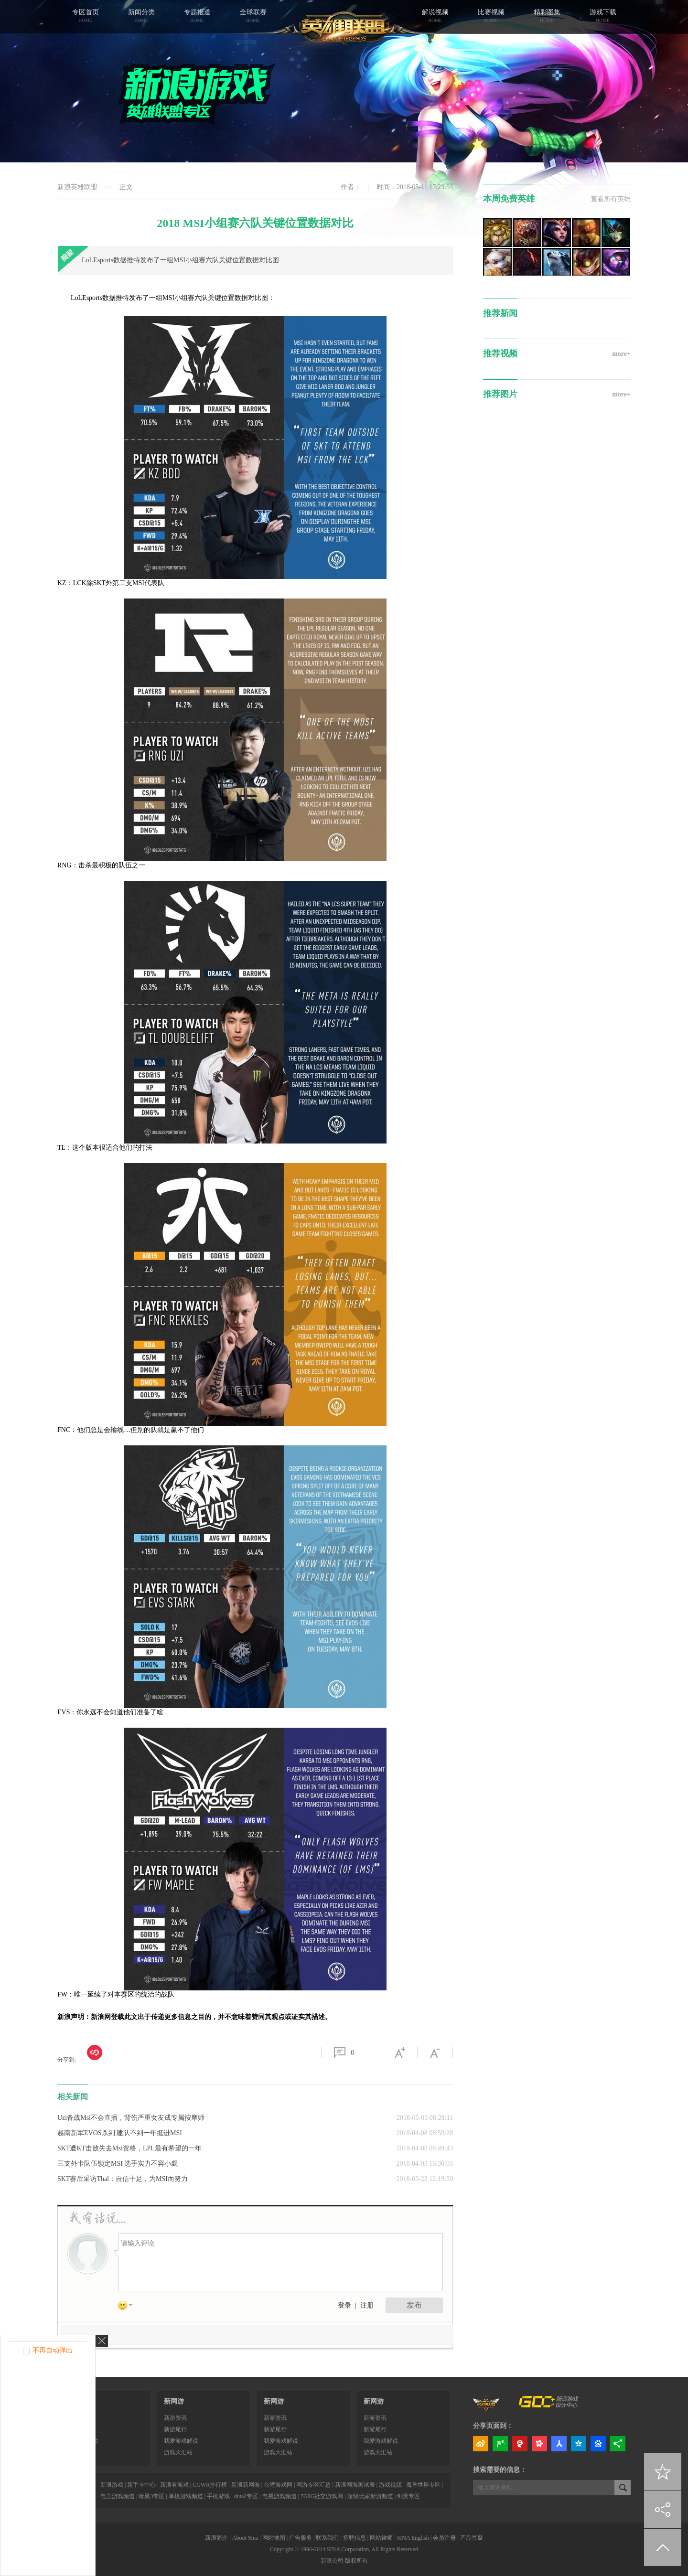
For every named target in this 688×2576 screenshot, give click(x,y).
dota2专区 (246, 2496)
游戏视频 (390, 2484)
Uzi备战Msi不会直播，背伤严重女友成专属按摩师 (130, 2117)
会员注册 (444, 2537)
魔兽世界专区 (423, 2484)
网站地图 (273, 2537)
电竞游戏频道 (117, 2496)
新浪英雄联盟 (77, 187)
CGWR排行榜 (210, 2484)
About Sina (245, 2537)
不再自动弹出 (52, 2350)
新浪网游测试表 (355, 2484)
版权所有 (356, 2560)
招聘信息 (354, 2537)
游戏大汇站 (178, 2452)
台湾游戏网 (278, 2484)
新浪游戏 (111, 2484)
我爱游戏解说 (181, 2440)
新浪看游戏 (174, 2484)
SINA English (413, 2537)
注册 (367, 2305)
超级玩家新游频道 (370, 2496)
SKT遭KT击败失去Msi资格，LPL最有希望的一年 (129, 2148)
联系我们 (327, 2537)
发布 (414, 2305)
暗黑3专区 (151, 2496)
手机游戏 (218, 2496)
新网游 (174, 2401)
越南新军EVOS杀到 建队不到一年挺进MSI (119, 2133)
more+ (621, 353)
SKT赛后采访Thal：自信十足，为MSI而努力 (122, 2178)
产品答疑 (471, 2537)
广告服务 (300, 2537)
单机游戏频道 (186, 2496)
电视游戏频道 (279, 2496)
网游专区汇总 (313, 2484)
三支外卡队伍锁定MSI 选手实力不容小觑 (117, 2163)
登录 (344, 2305)
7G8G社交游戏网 (322, 2496)
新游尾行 (175, 2429)
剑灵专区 (408, 2496)
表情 (128, 2307)
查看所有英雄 (611, 199)
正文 (126, 187)
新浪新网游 (245, 2484)
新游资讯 (175, 2418)
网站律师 (381, 2537)
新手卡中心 (141, 2484)
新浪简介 (216, 2537)
